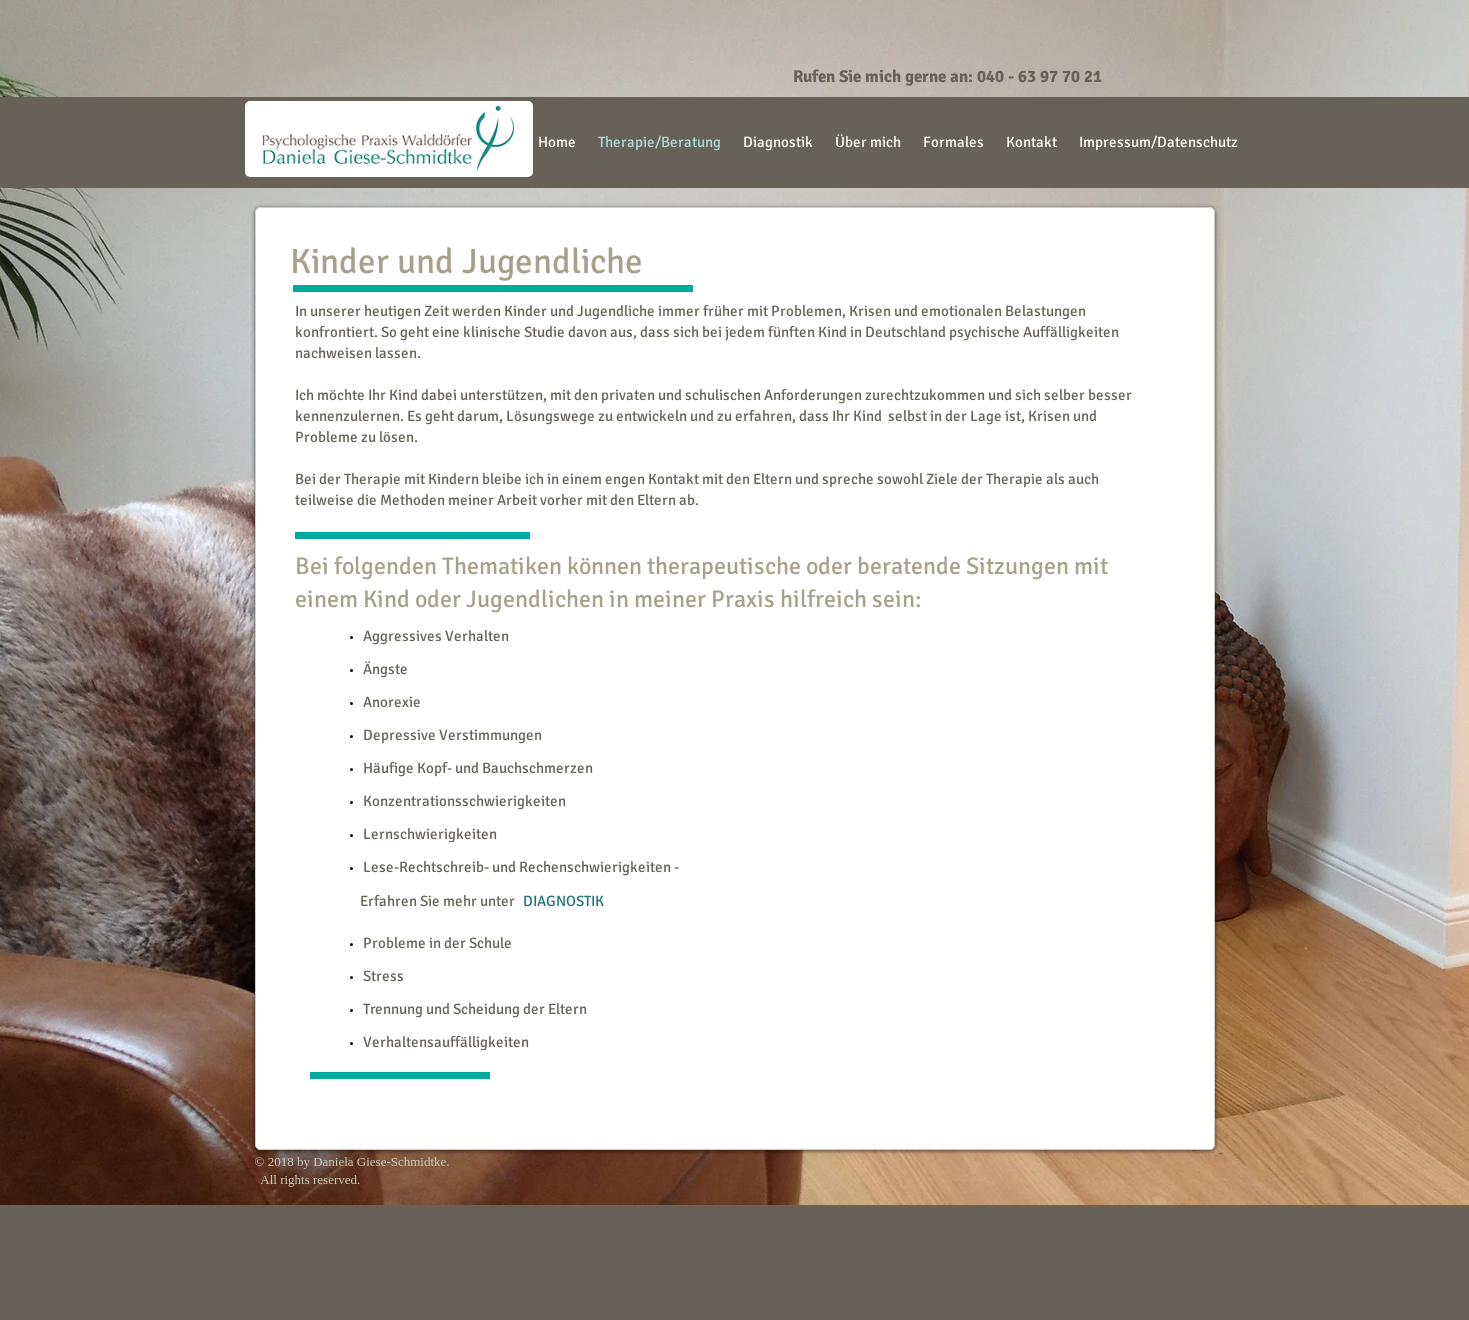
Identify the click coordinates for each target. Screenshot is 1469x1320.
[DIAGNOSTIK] (563, 901)
